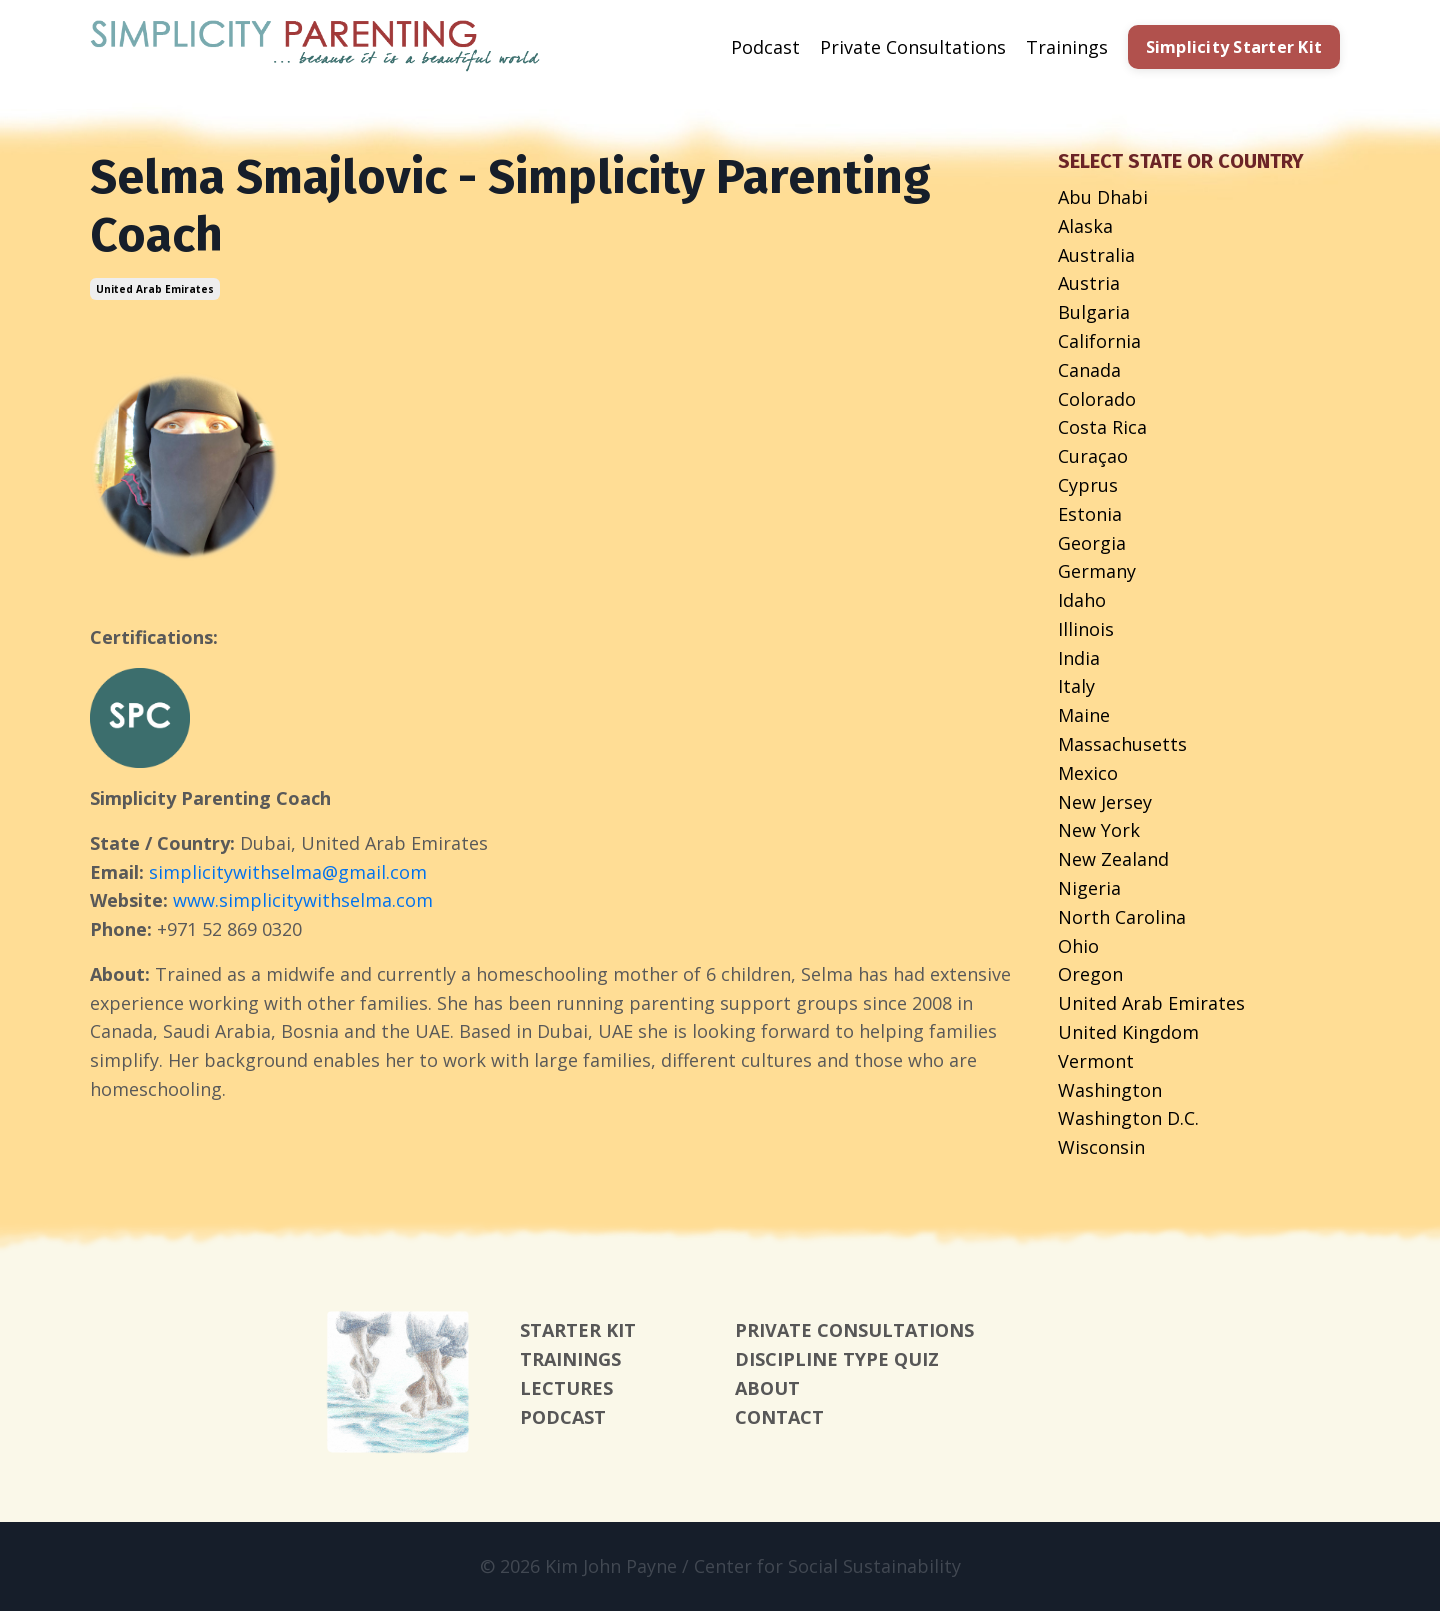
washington (1110, 1090)
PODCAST (563, 1417)
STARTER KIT (578, 1330)
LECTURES (566, 1388)
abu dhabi (1103, 197)
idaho (1082, 600)
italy (1076, 686)
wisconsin (1101, 1147)
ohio (1078, 946)
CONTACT (779, 1417)
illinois (1086, 629)
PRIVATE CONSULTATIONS (854, 1330)
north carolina (1122, 917)
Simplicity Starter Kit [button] (1234, 47)
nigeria (1089, 888)
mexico (1088, 773)
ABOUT (767, 1388)
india (1079, 658)
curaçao (1093, 456)
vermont (1096, 1061)
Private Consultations (913, 47)
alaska (1085, 226)
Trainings (1067, 47)
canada (1089, 370)
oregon (1090, 974)
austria (1089, 283)
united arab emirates (155, 289)
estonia (1090, 514)
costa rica (1102, 427)
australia (1096, 255)
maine (1084, 715)
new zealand (1113, 859)
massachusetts (1122, 744)
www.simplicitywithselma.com (303, 900)
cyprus (1088, 485)
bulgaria (1094, 312)
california (1099, 341)
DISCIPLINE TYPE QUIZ (837, 1359)
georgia (1092, 543)
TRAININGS (570, 1359)
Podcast (765, 47)
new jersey (1105, 802)
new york (1099, 830)
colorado (1097, 399)
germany (1097, 571)
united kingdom (1128, 1032)
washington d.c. (1128, 1118)
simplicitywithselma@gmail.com (288, 872)
